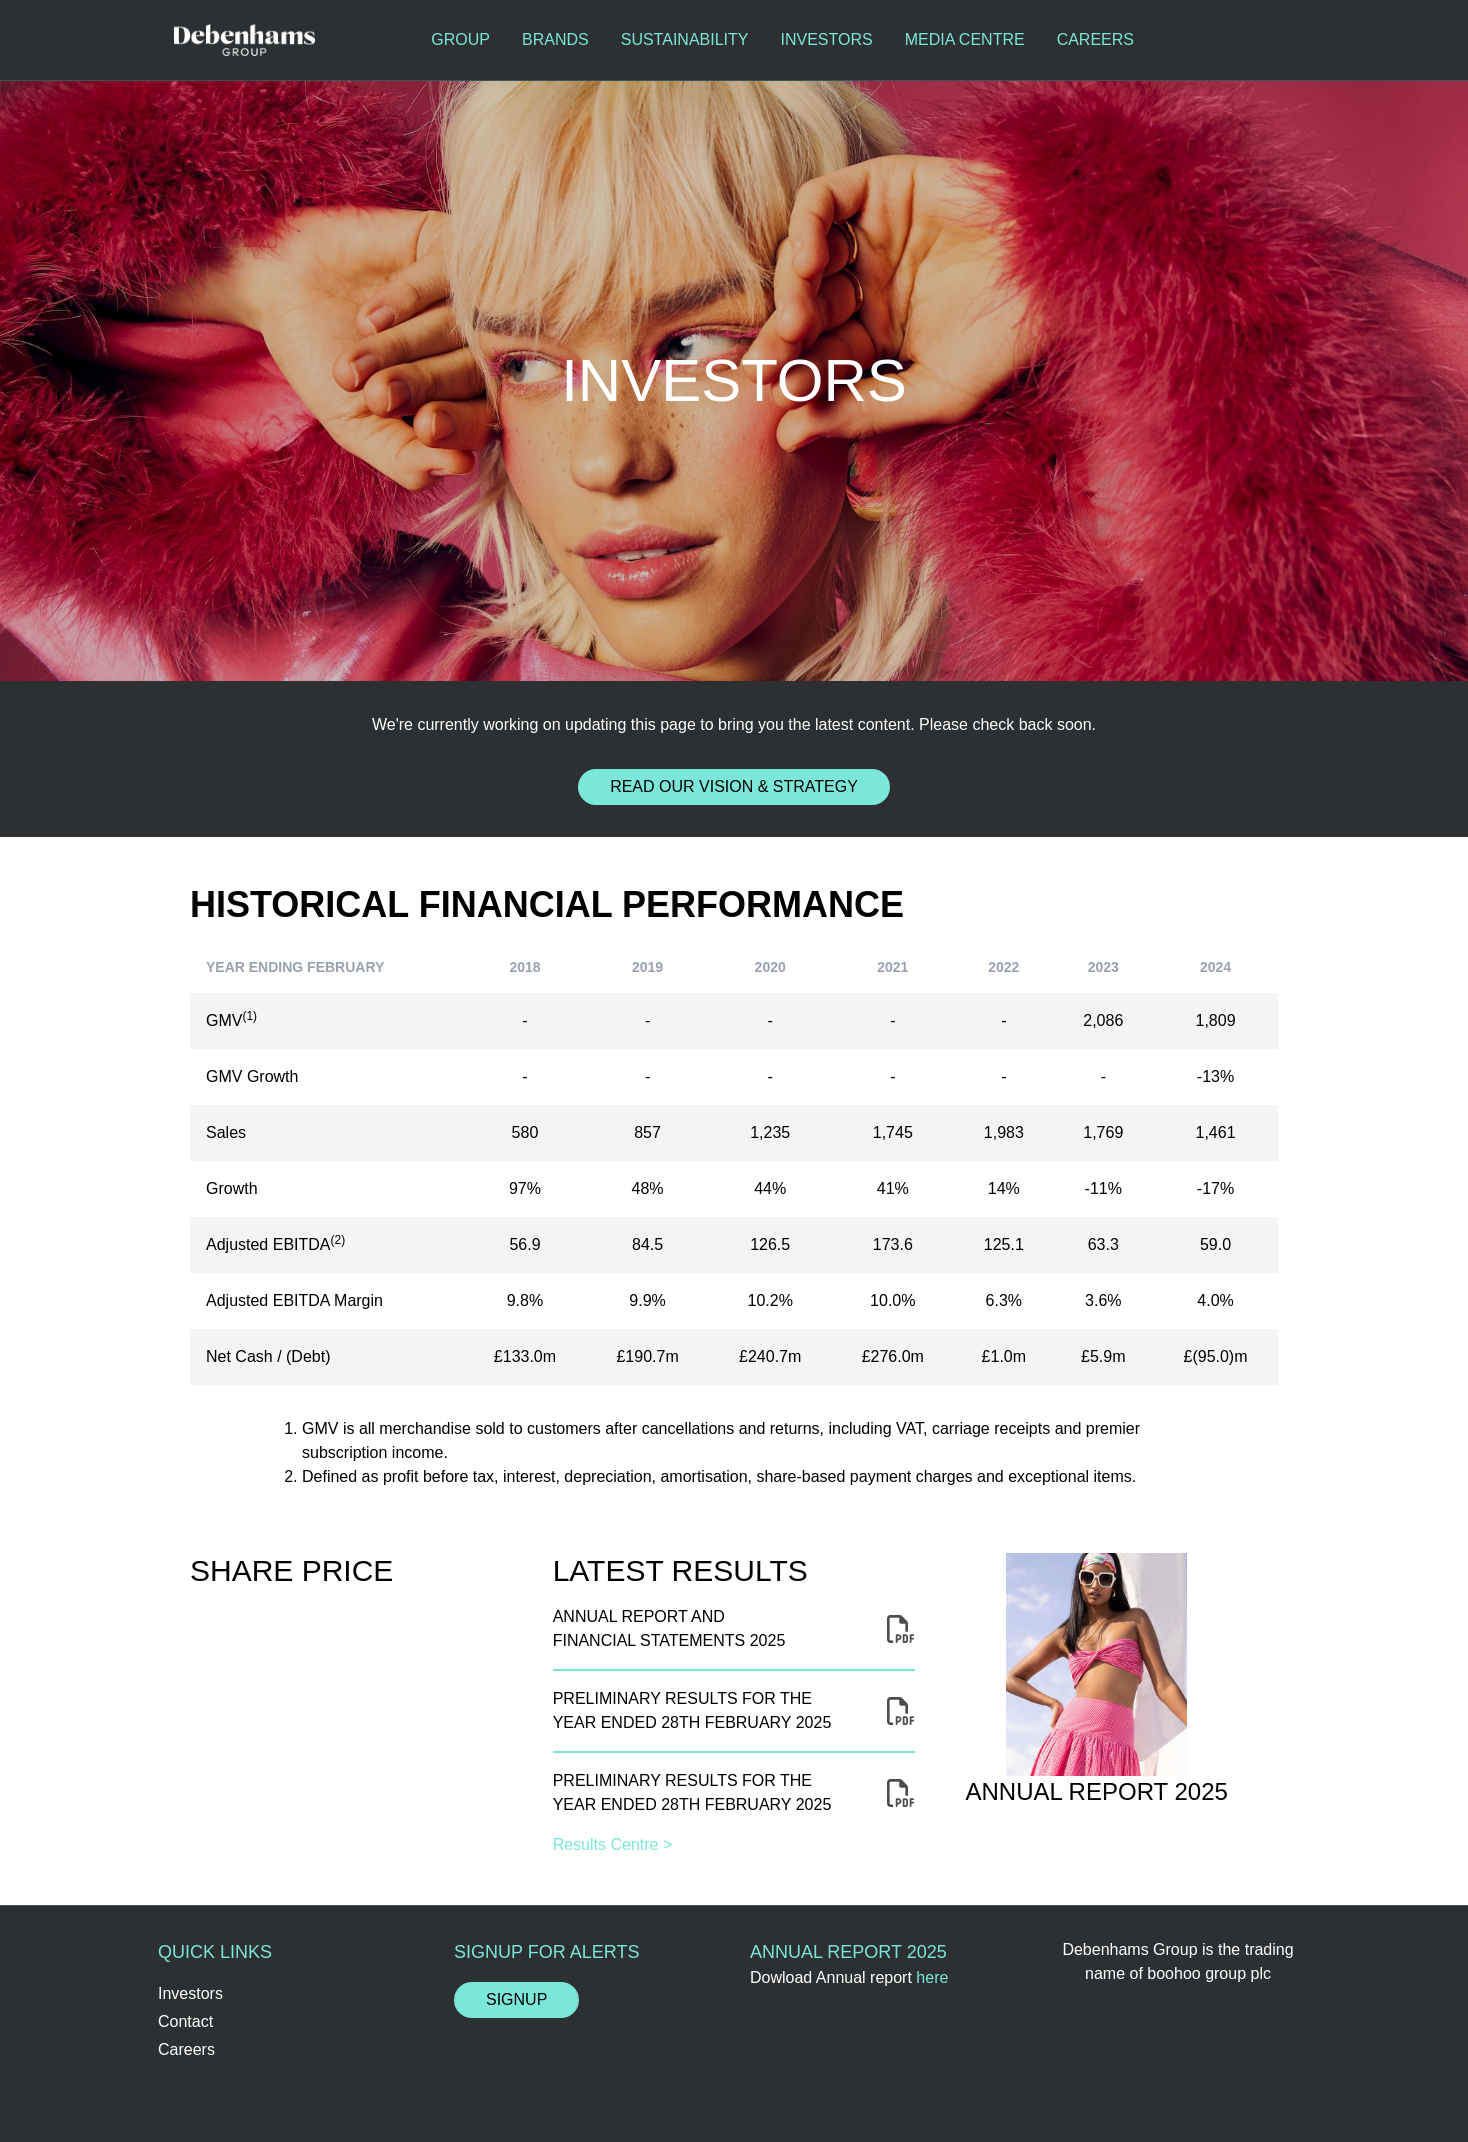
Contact (185, 2021)
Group (460, 39)
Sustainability (685, 39)
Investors (826, 39)
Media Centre (965, 39)
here (932, 1977)
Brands (555, 39)
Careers (1095, 39)
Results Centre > (613, 1844)
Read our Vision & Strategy (734, 786)
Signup (516, 1999)
